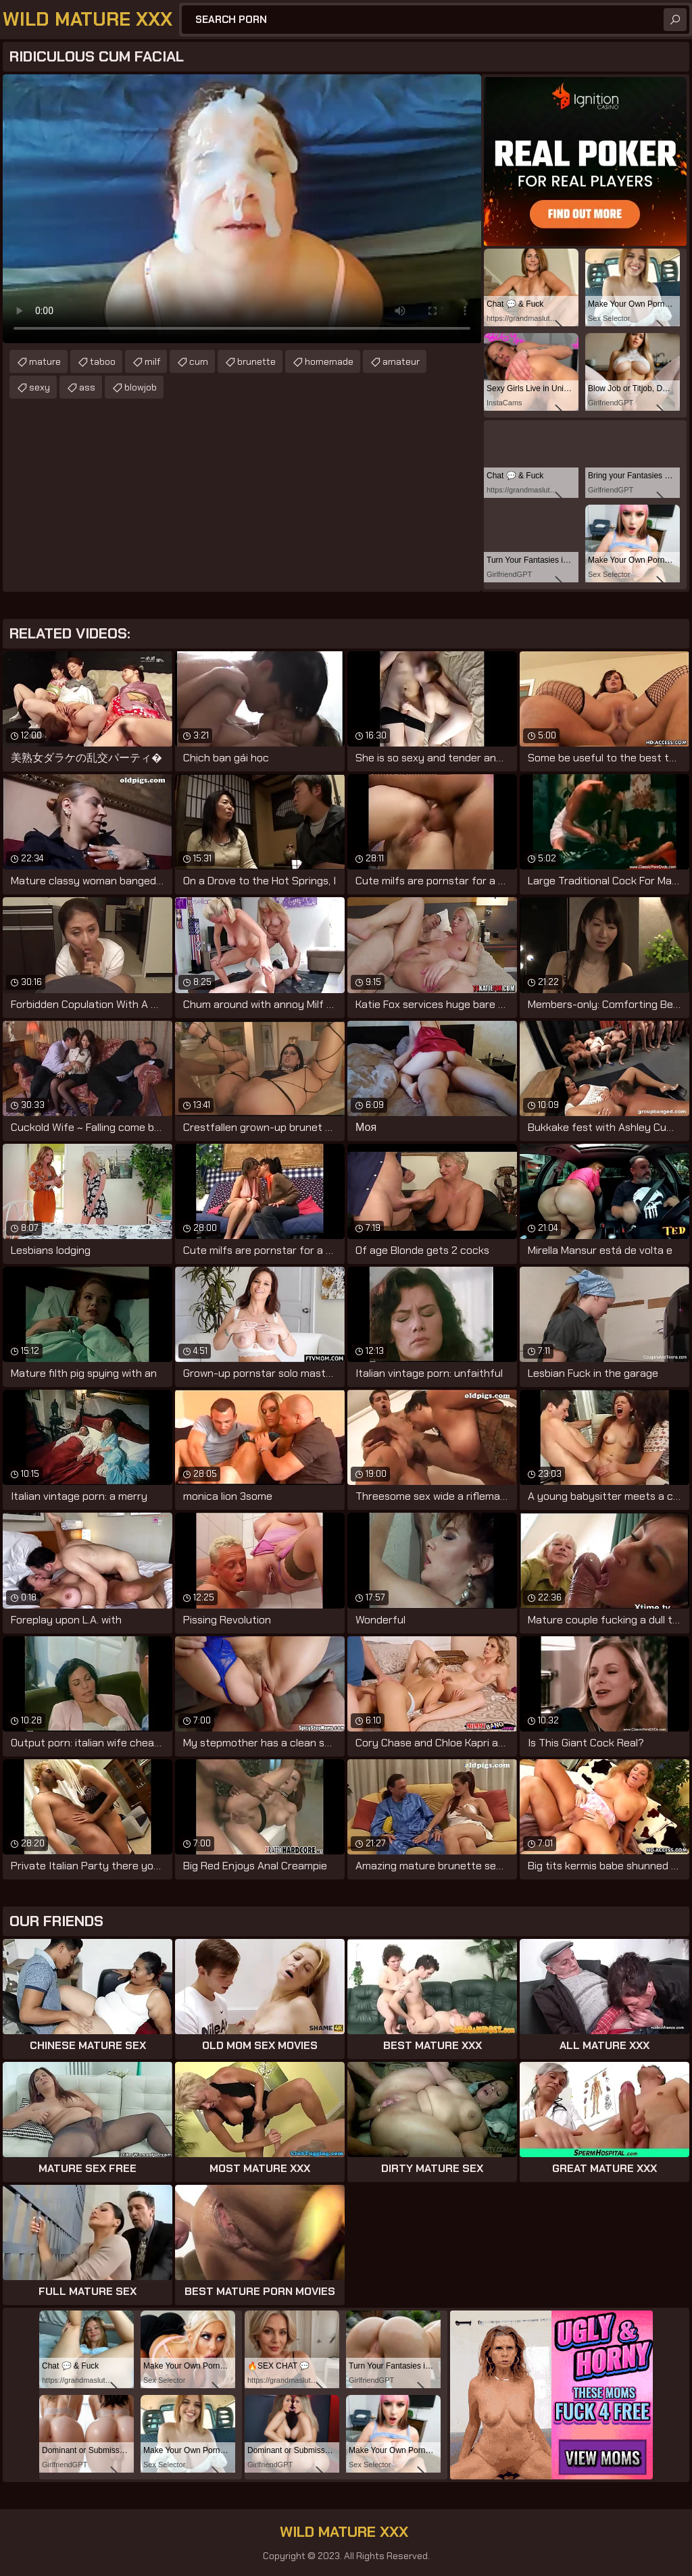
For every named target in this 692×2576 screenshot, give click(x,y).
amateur (401, 361)
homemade (329, 361)
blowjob (140, 387)
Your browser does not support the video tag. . (242, 208)
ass (87, 387)
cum (198, 361)
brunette (256, 361)
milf (152, 361)
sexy (39, 387)
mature (45, 361)
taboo (103, 361)
